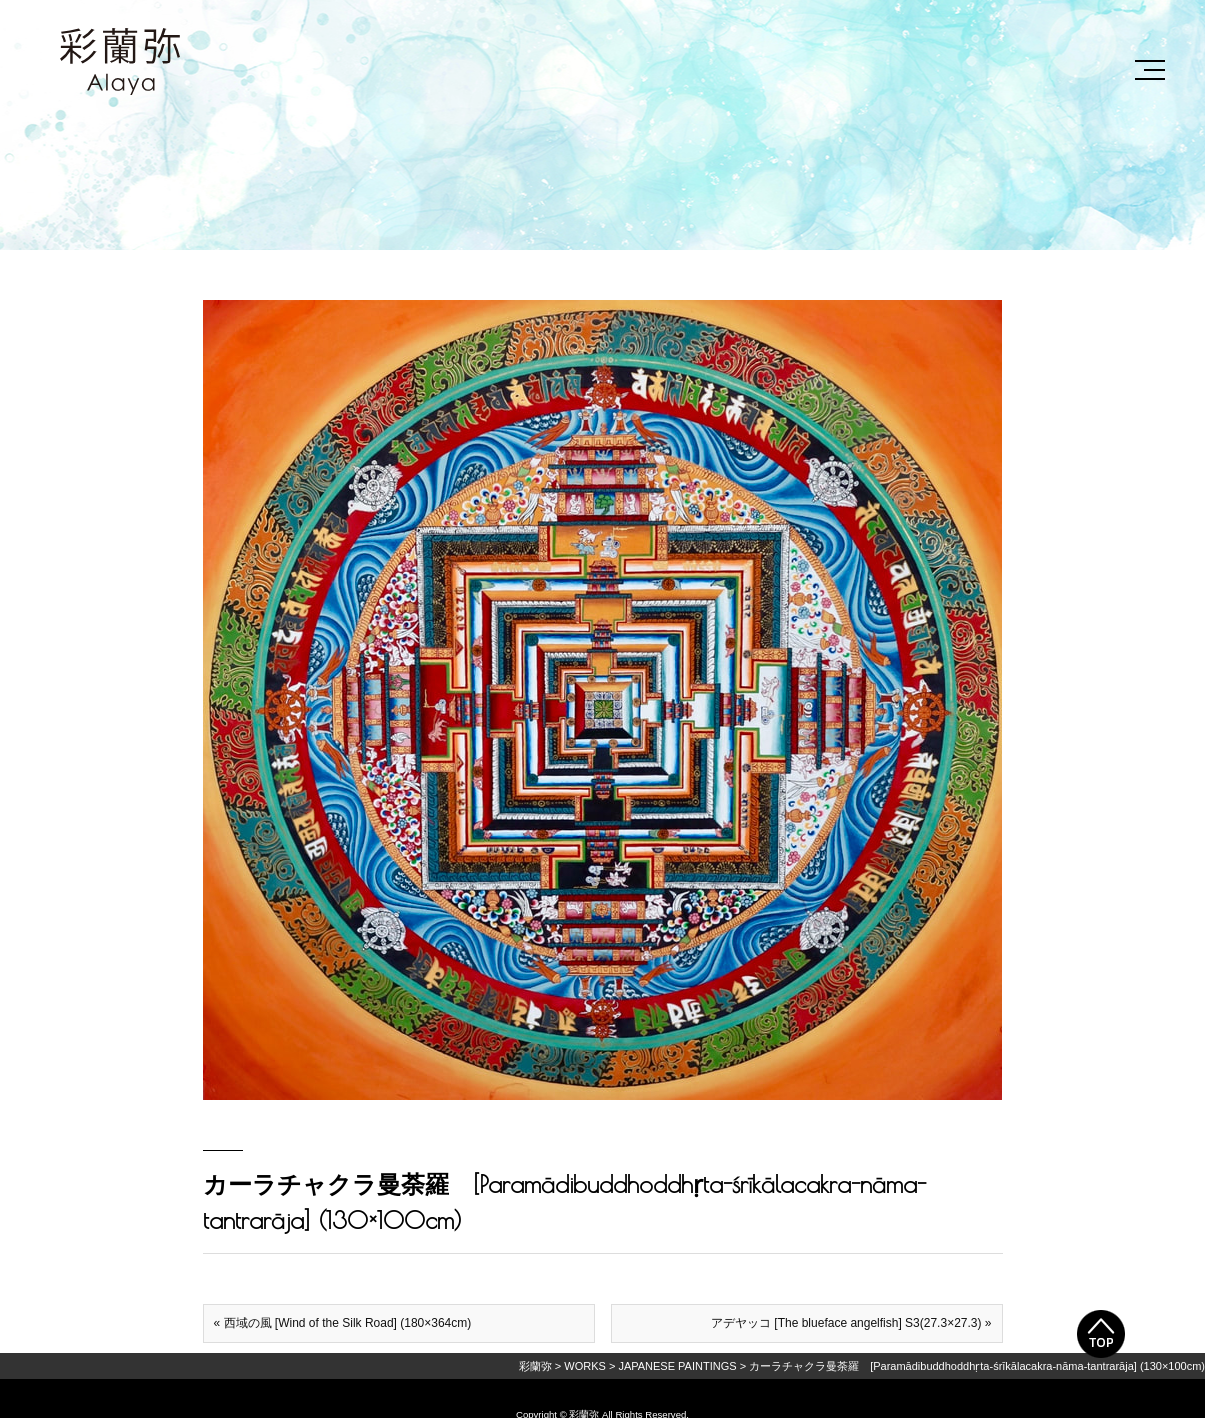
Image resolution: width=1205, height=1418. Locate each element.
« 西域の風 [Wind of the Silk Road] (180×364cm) (343, 1323)
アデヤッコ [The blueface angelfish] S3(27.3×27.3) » (851, 1323)
